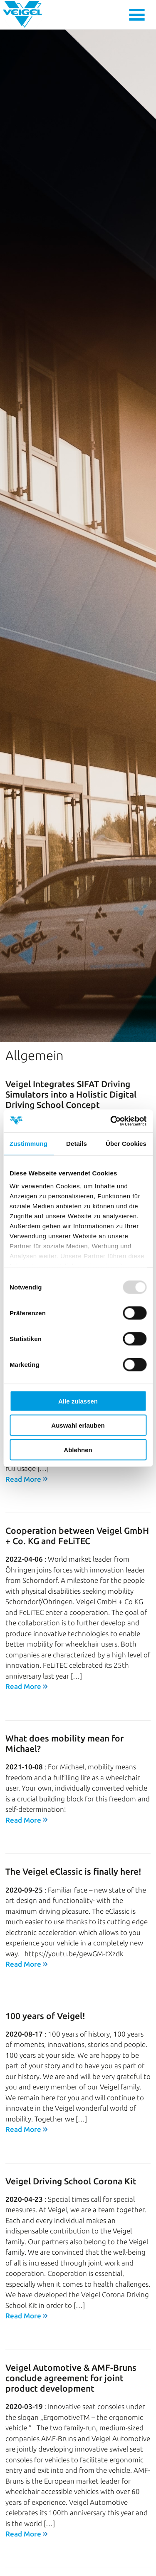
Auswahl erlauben (77, 1425)
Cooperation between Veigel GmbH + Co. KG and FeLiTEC (77, 1491)
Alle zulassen (78, 1400)
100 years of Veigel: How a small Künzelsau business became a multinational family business (70, 2551)
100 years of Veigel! (45, 1971)
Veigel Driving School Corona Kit (70, 2136)
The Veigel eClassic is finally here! (73, 1827)
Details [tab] (76, 1143)
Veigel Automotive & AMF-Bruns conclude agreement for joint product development (70, 2333)
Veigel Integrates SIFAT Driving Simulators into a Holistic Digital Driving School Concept (70, 1049)
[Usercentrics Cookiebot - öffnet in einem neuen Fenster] (111, 1120)
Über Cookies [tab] (126, 1143)
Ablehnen (78, 1449)
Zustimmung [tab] (28, 1143)
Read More (23, 1642)
